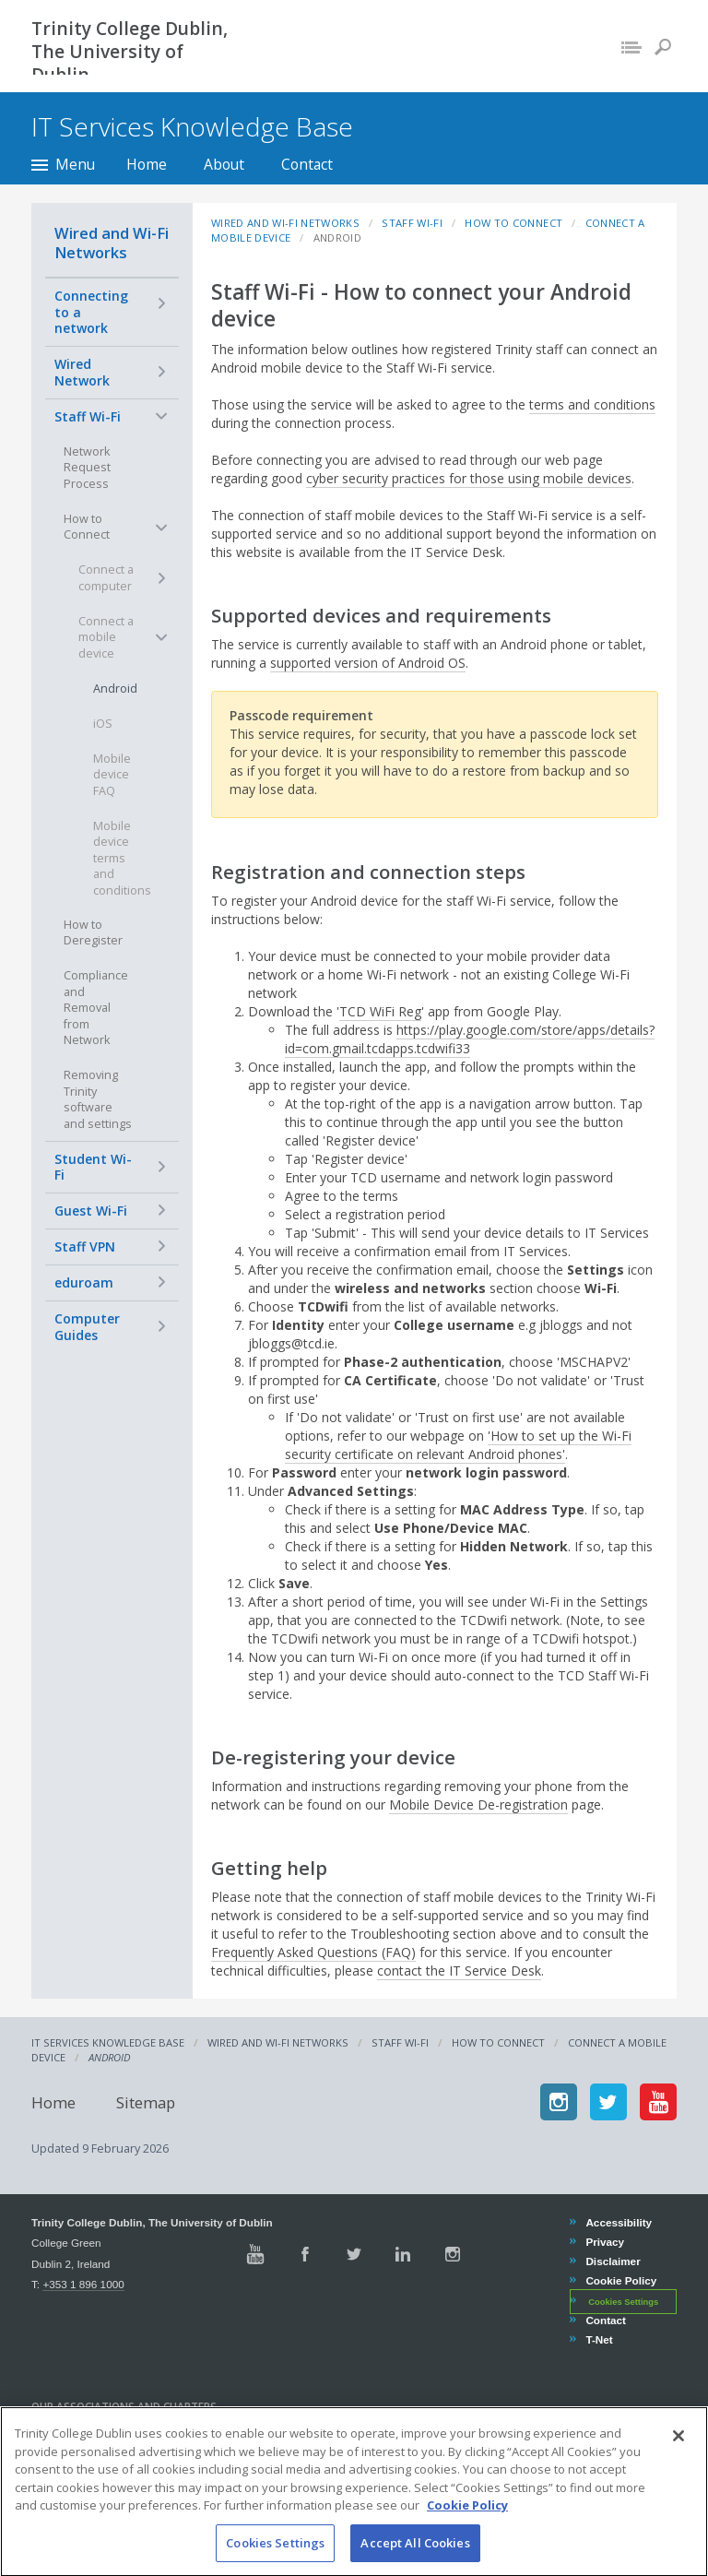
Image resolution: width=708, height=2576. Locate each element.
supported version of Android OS (368, 662)
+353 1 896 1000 (83, 2284)
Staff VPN (84, 1246)
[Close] (678, 2463)
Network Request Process (87, 468)
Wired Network (82, 372)
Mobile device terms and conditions (122, 858)
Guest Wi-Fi (90, 1210)
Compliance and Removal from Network (96, 1007)
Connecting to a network (91, 312)
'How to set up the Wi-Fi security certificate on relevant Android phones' (458, 1445)
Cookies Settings (623, 2302)
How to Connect (87, 527)
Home (146, 164)
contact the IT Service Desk (459, 1970)
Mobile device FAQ (112, 775)
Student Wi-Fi (93, 1167)
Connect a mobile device (106, 637)
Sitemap (145, 2101)
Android (115, 688)
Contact (307, 164)
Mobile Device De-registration (478, 1804)
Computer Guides (87, 1327)
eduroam (83, 1282)
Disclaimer (612, 2261)
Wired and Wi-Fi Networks (111, 242)
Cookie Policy (620, 2280)
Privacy (604, 2242)
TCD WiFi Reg (380, 1011)
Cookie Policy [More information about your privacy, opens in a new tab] (467, 2532)
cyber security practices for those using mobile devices (468, 478)
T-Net (598, 2339)
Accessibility (618, 2222)
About (224, 164)
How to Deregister (93, 933)
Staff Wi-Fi (87, 416)
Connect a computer (106, 578)
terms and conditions (592, 404)
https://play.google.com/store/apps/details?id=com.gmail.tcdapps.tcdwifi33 (470, 1039)
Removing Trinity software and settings (98, 1099)
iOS (102, 723)
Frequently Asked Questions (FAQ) (313, 1952)
